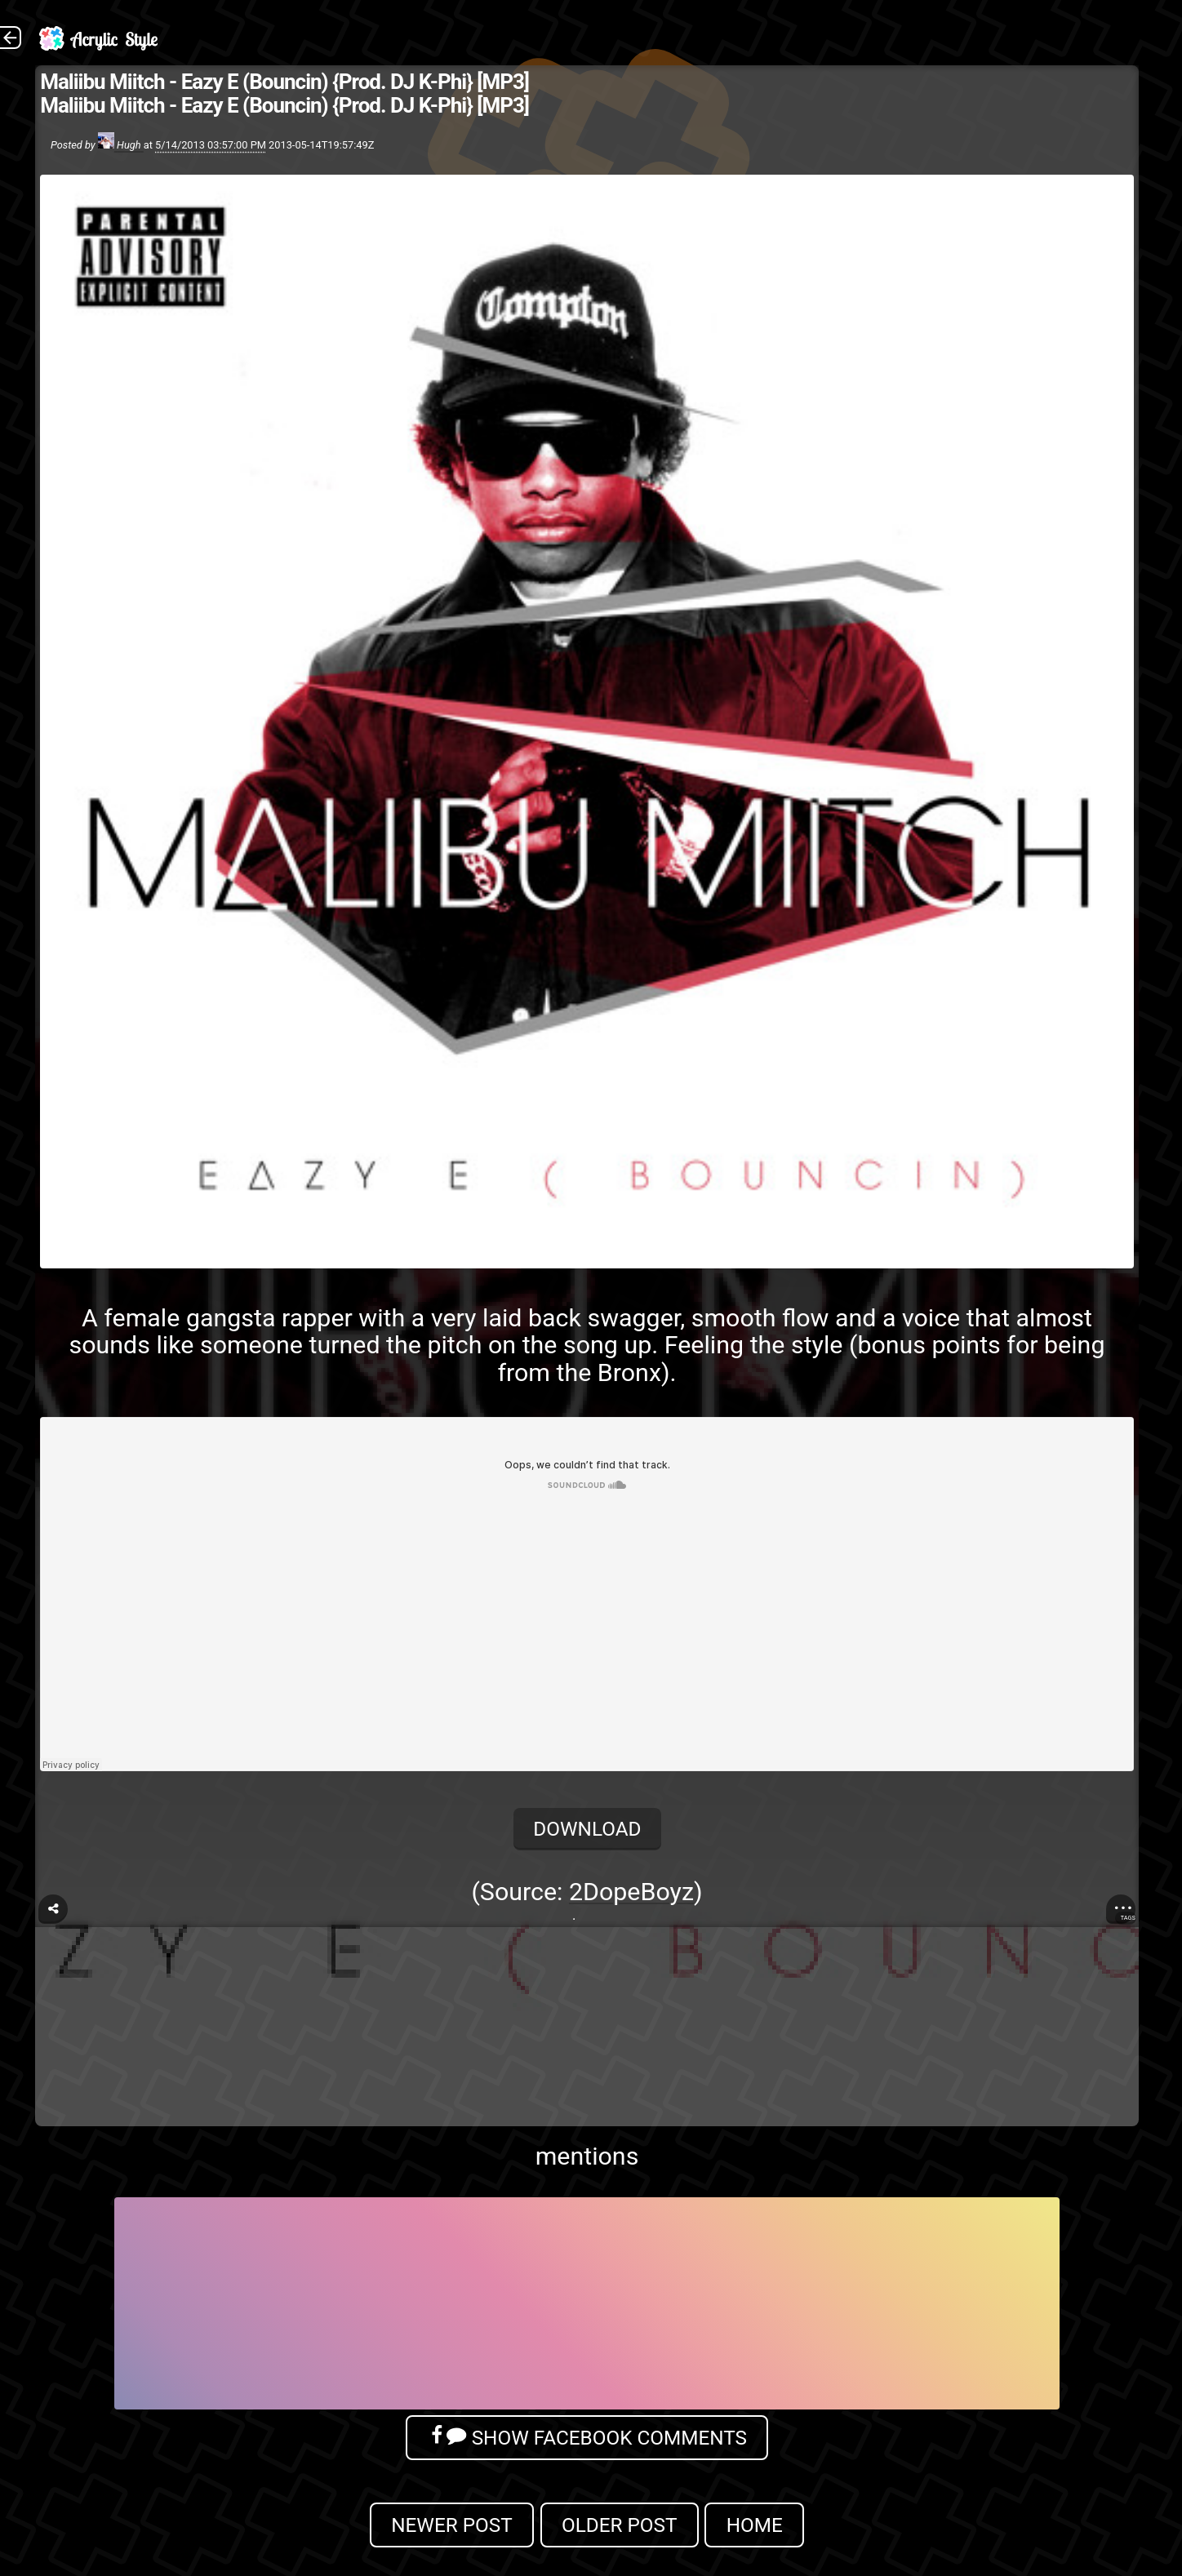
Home (755, 2525)
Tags (1128, 1917)
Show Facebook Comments (587, 2437)
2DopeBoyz (631, 1891)
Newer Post (452, 2525)
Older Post (620, 2525)
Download (587, 1829)
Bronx (629, 1372)
